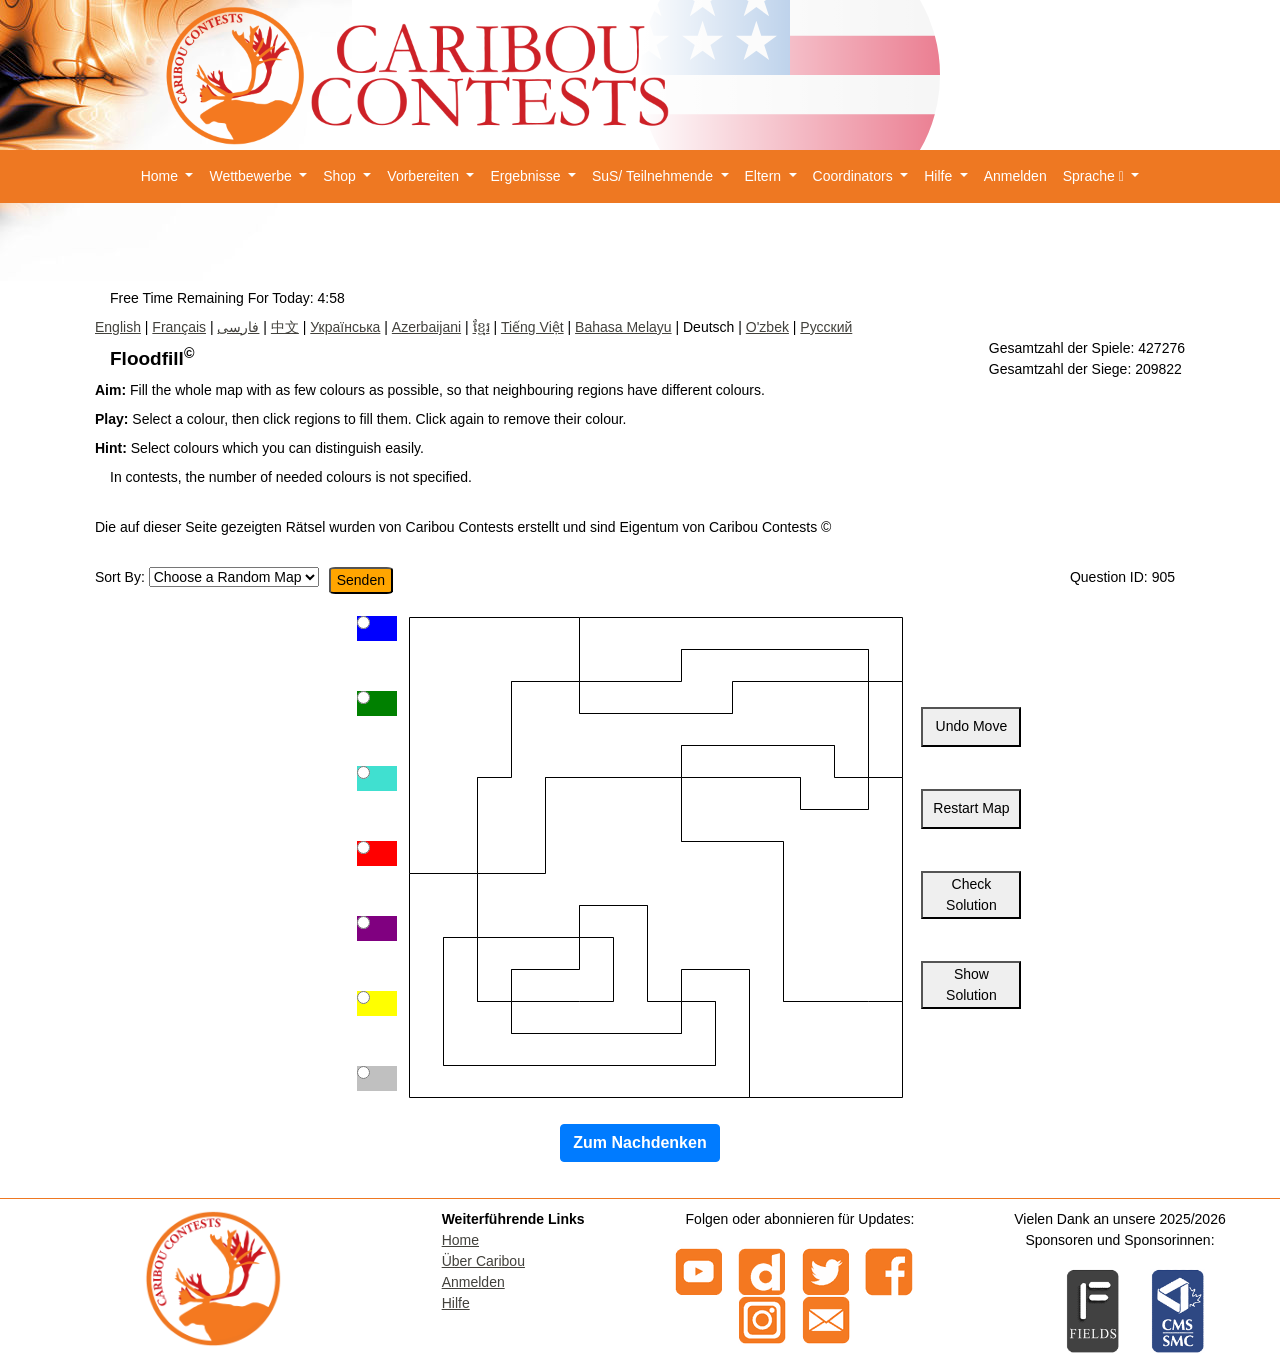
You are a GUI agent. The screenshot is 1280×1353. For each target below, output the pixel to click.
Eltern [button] (765, 176)
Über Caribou (483, 1261)
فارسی (238, 327)
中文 (285, 327)
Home (460, 1240)
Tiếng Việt (532, 327)
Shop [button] (341, 176)
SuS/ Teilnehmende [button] (654, 176)
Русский (826, 327)
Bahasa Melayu (623, 327)
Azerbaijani (426, 327)
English (118, 327)
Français (179, 327)
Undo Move (972, 726)
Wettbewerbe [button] (252, 176)
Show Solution (971, 984)
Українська (345, 327)
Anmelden (1015, 176)
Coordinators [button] (855, 176)
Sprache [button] (1095, 176)
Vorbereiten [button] (425, 176)
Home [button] (161, 176)
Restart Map (971, 808)
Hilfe (456, 1303)
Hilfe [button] (940, 176)
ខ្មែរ (481, 327)
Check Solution (971, 894)
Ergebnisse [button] (527, 176)
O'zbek (767, 327)
